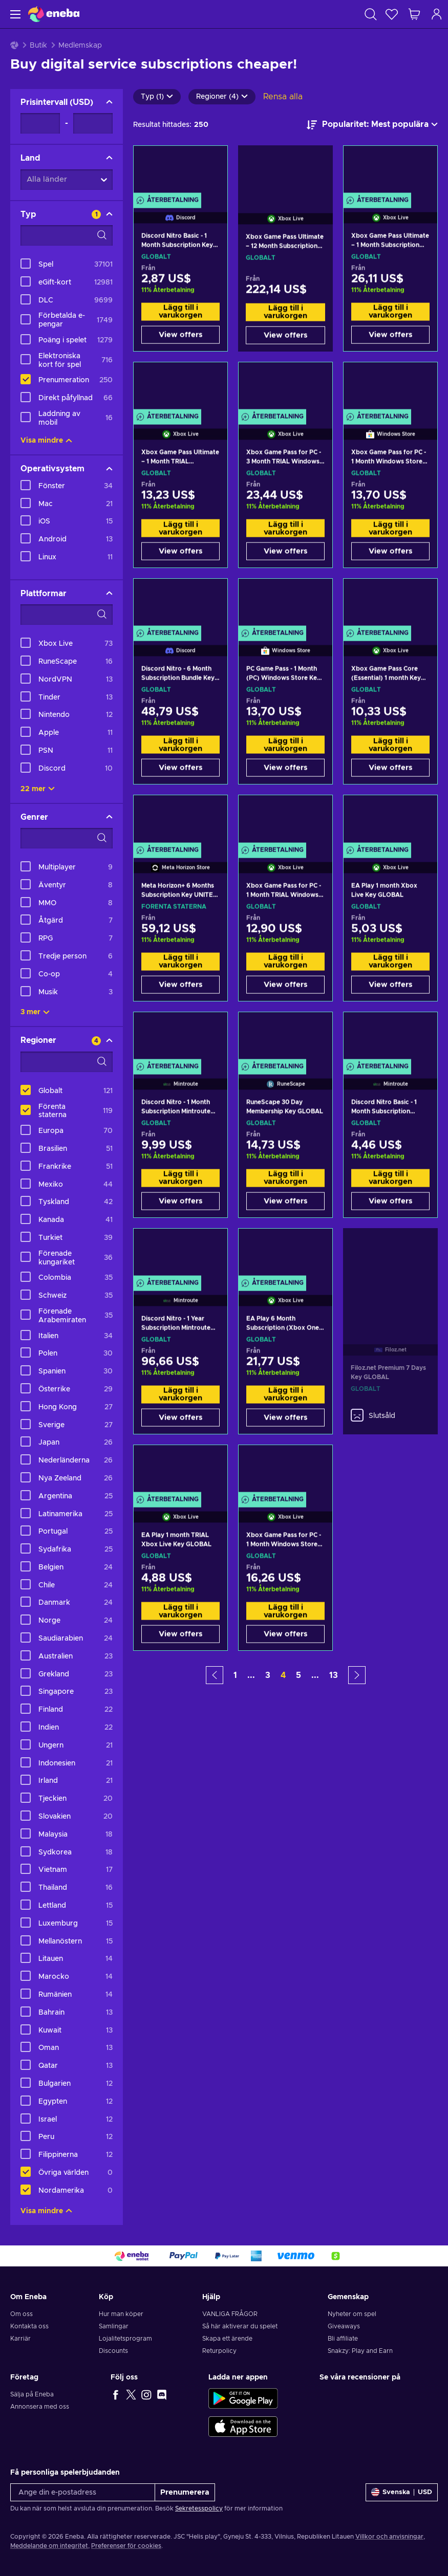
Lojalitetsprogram (125, 2338)
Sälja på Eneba (32, 2394)
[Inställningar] (402, 2492)
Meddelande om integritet (49, 2546)
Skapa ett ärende (227, 2338)
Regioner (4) (222, 96)
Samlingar (114, 2326)
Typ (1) (157, 96)
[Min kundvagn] (414, 14)
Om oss (21, 2314)
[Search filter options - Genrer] (66, 838)
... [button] (251, 1675)
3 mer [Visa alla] (35, 1012)
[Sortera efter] (372, 125)
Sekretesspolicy (199, 2508)
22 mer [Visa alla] (37, 789)
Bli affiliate (343, 2338)
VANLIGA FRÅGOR (230, 2314)
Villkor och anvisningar (389, 2537)
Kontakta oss (29, 2326)
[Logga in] (436, 14)
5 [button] (298, 1675)
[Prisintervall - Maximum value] (93, 123)
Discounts (113, 2351)
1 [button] (235, 1675)
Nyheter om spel (352, 2314)
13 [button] (333, 1675)
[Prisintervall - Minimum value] (40, 123)
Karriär (20, 2338)
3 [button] (267, 1675)
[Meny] (14, 14)
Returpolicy (219, 2351)
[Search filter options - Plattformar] (66, 614)
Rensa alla (283, 97)
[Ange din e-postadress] (82, 2492)
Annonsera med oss (39, 2407)
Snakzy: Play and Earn (360, 2351)
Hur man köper (121, 2314)
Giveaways (344, 2326)
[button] (214, 1675)
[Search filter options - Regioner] (66, 1062)
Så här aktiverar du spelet (240, 2326)
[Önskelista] (391, 14)
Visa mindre (46, 440)
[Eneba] (53, 14)
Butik (38, 45)
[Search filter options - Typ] (66, 235)
